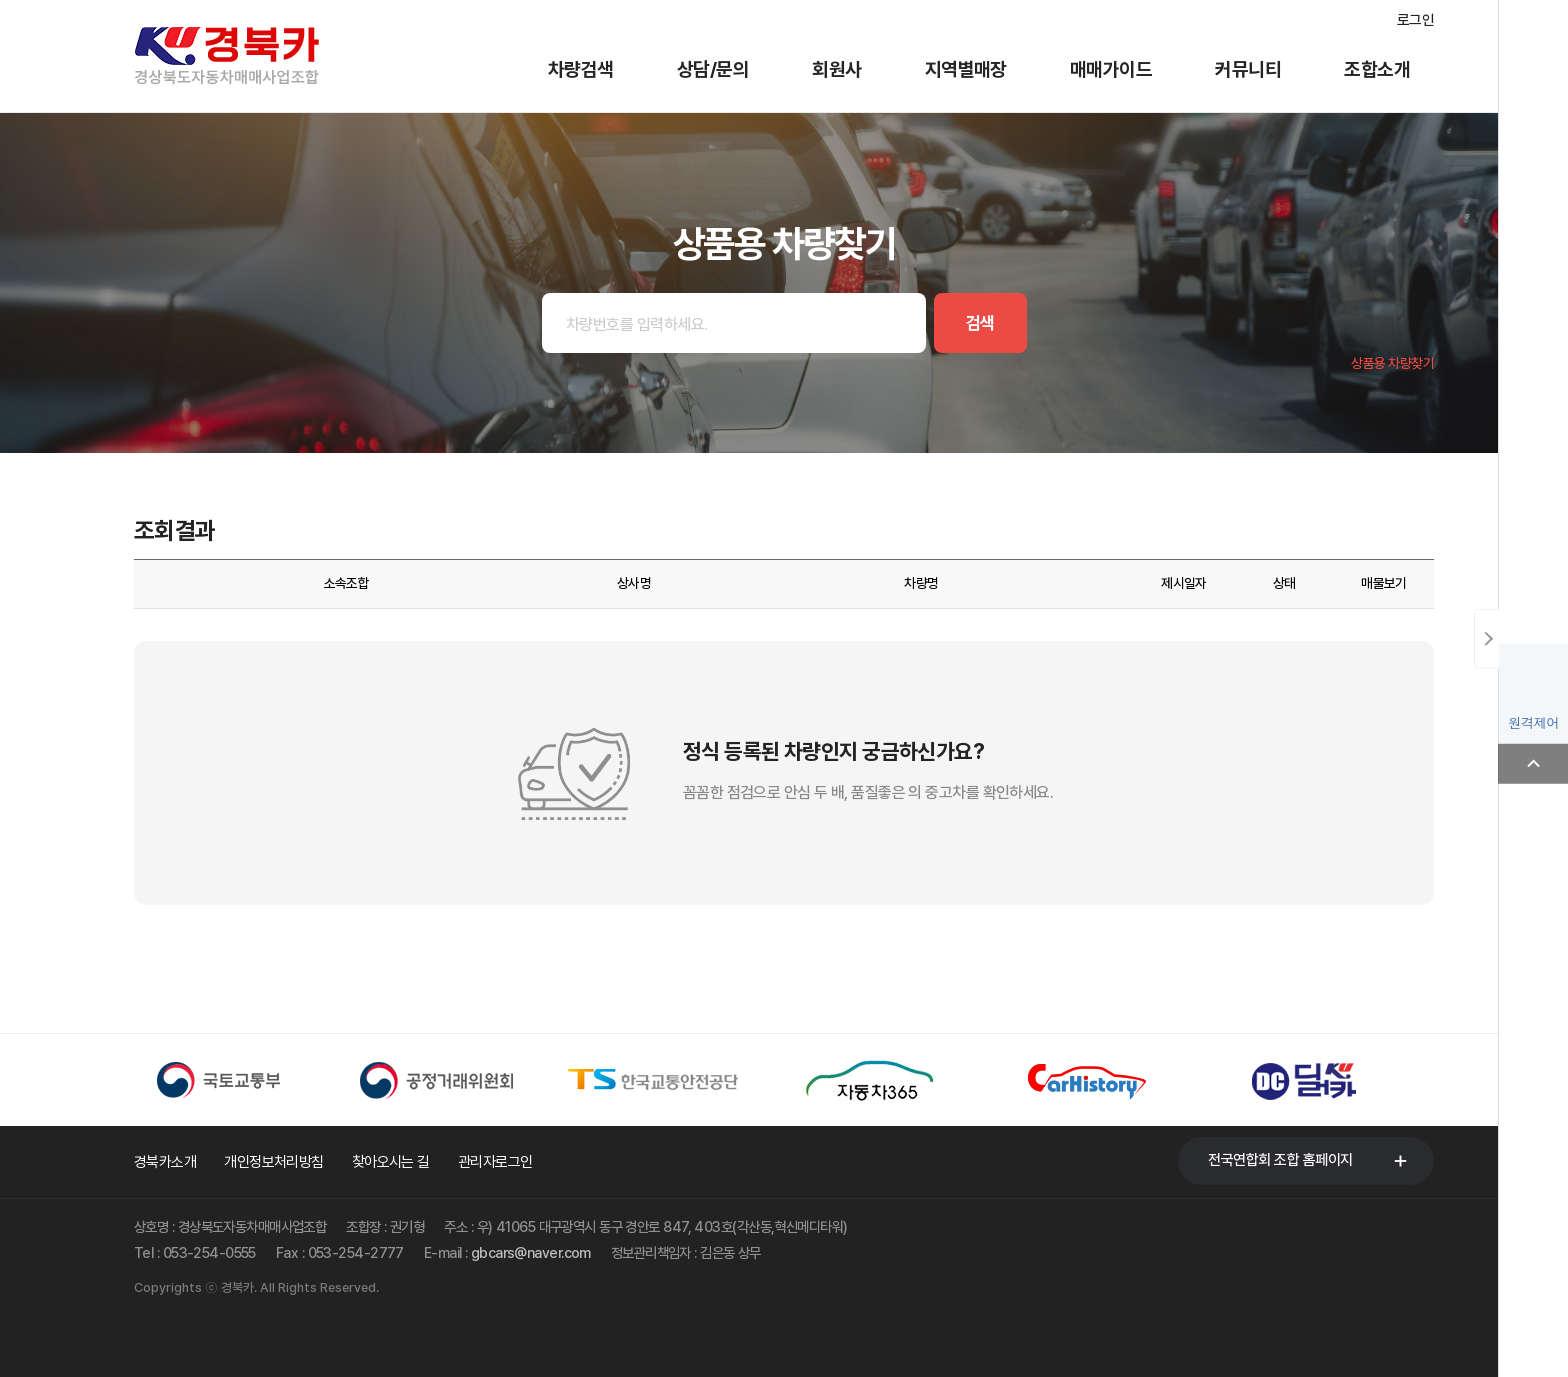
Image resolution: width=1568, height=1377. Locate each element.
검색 (980, 322)
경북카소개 (165, 1162)
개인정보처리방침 (274, 1162)
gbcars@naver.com (531, 1252)
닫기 (1486, 639)
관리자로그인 (495, 1162)
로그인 (1415, 20)
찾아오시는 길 (391, 1162)
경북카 (254, 56)
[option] (242, 1080)
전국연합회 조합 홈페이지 (1280, 1160)
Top (1533, 764)
